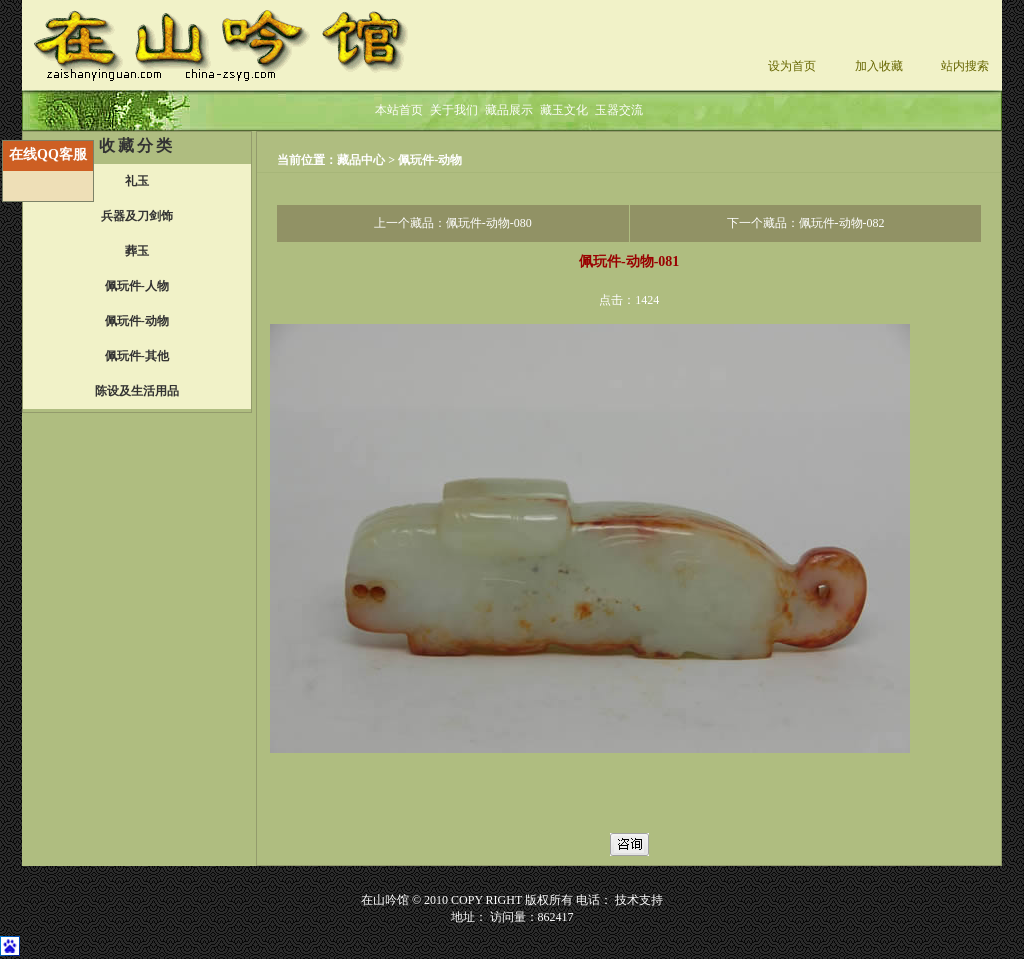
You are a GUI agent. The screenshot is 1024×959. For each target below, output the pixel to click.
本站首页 (399, 110)
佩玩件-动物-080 (489, 223)
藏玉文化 (564, 110)
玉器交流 (619, 110)
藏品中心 (362, 160)
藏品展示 (509, 110)
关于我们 (454, 110)
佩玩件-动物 (430, 160)
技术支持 (639, 900)
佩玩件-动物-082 (842, 223)
